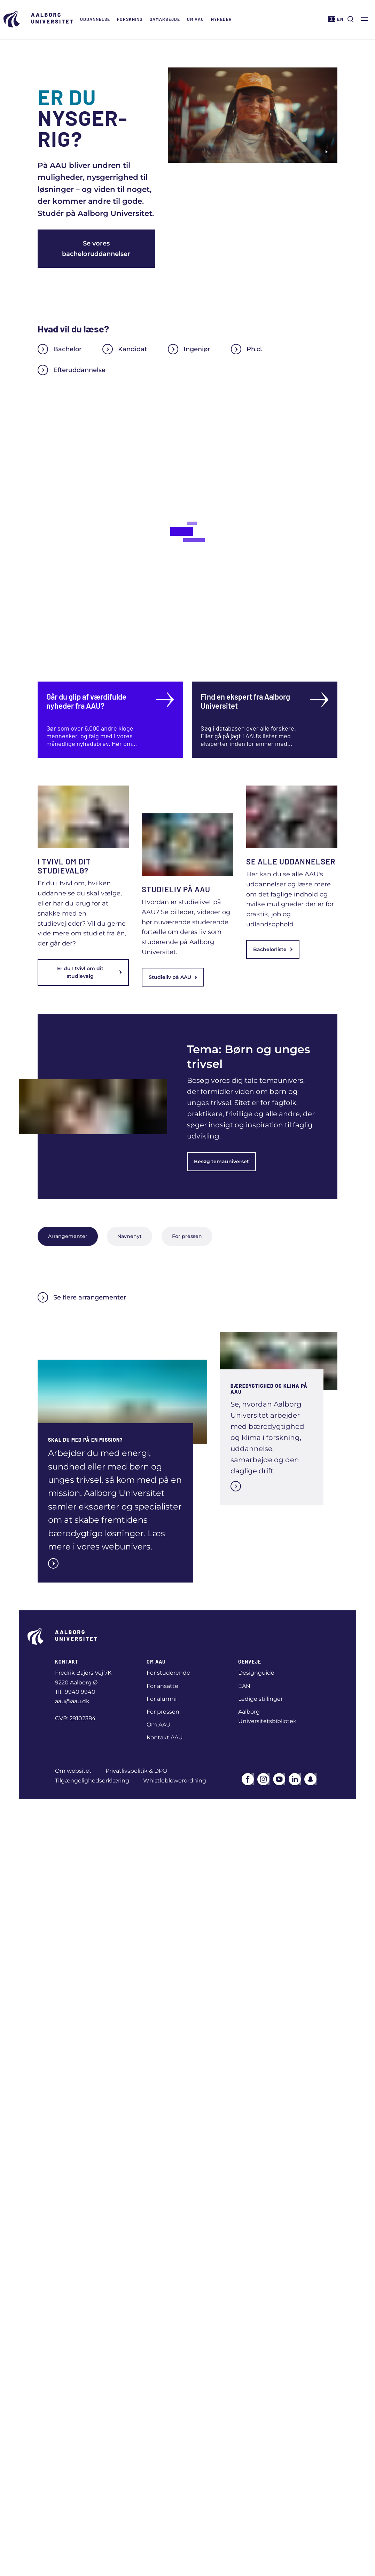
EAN (244, 1686)
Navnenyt (129, 1236)
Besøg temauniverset (221, 1161)
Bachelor (59, 349)
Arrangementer (67, 1236)
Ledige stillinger (260, 1699)
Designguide (256, 1672)
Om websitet (73, 1771)
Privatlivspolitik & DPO (136, 1771)
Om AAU (195, 19)
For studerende (168, 1672)
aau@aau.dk (72, 1701)
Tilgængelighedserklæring (92, 1780)
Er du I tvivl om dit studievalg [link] (89, 972)
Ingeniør (189, 349)
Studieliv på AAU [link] (173, 977)
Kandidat (124, 349)
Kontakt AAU (165, 1737)
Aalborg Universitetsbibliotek (267, 1716)
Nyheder (221, 19)
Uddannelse (95, 19)
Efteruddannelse (72, 370)
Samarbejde (165, 19)
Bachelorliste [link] (272, 949)
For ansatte (162, 1686)
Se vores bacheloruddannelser (96, 249)
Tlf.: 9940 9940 (75, 1692)
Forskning (130, 19)
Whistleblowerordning (174, 1780)
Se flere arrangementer (82, 1297)
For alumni (162, 1699)
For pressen (187, 1236)
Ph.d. (246, 349)
